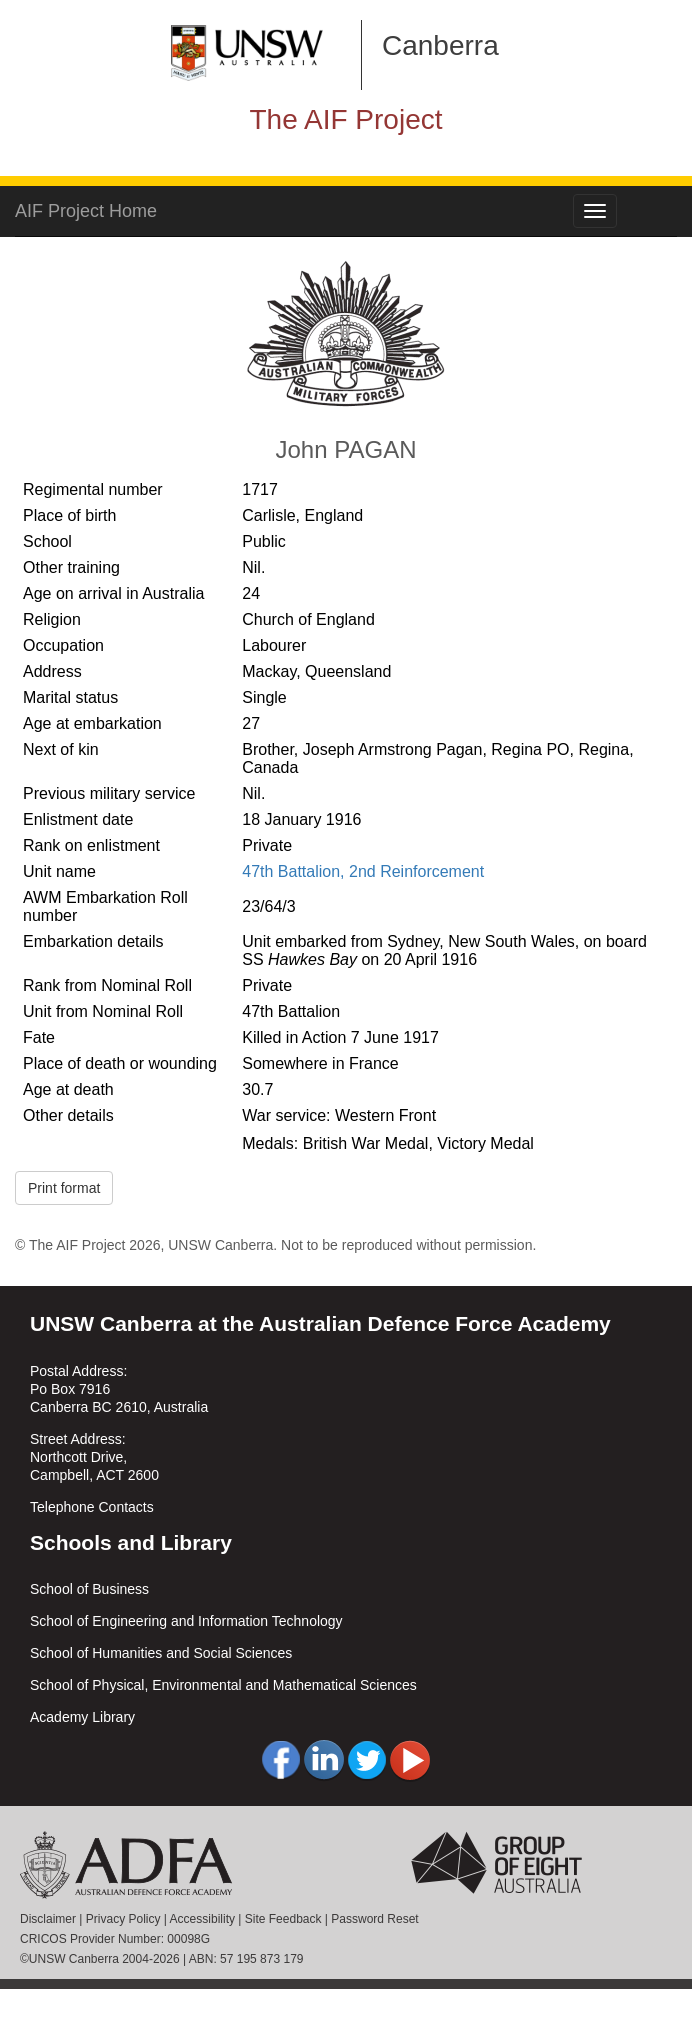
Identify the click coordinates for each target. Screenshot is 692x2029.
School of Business (89, 1589)
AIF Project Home (86, 211)
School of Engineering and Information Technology (186, 1621)
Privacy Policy (123, 1919)
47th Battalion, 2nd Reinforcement (363, 871)
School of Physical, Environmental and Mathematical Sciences (223, 1685)
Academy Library (82, 1717)
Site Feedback (283, 1919)
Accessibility (202, 1919)
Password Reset (374, 1919)
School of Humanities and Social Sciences (161, 1653)
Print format (64, 1188)
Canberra (440, 45)
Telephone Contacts (92, 1507)
